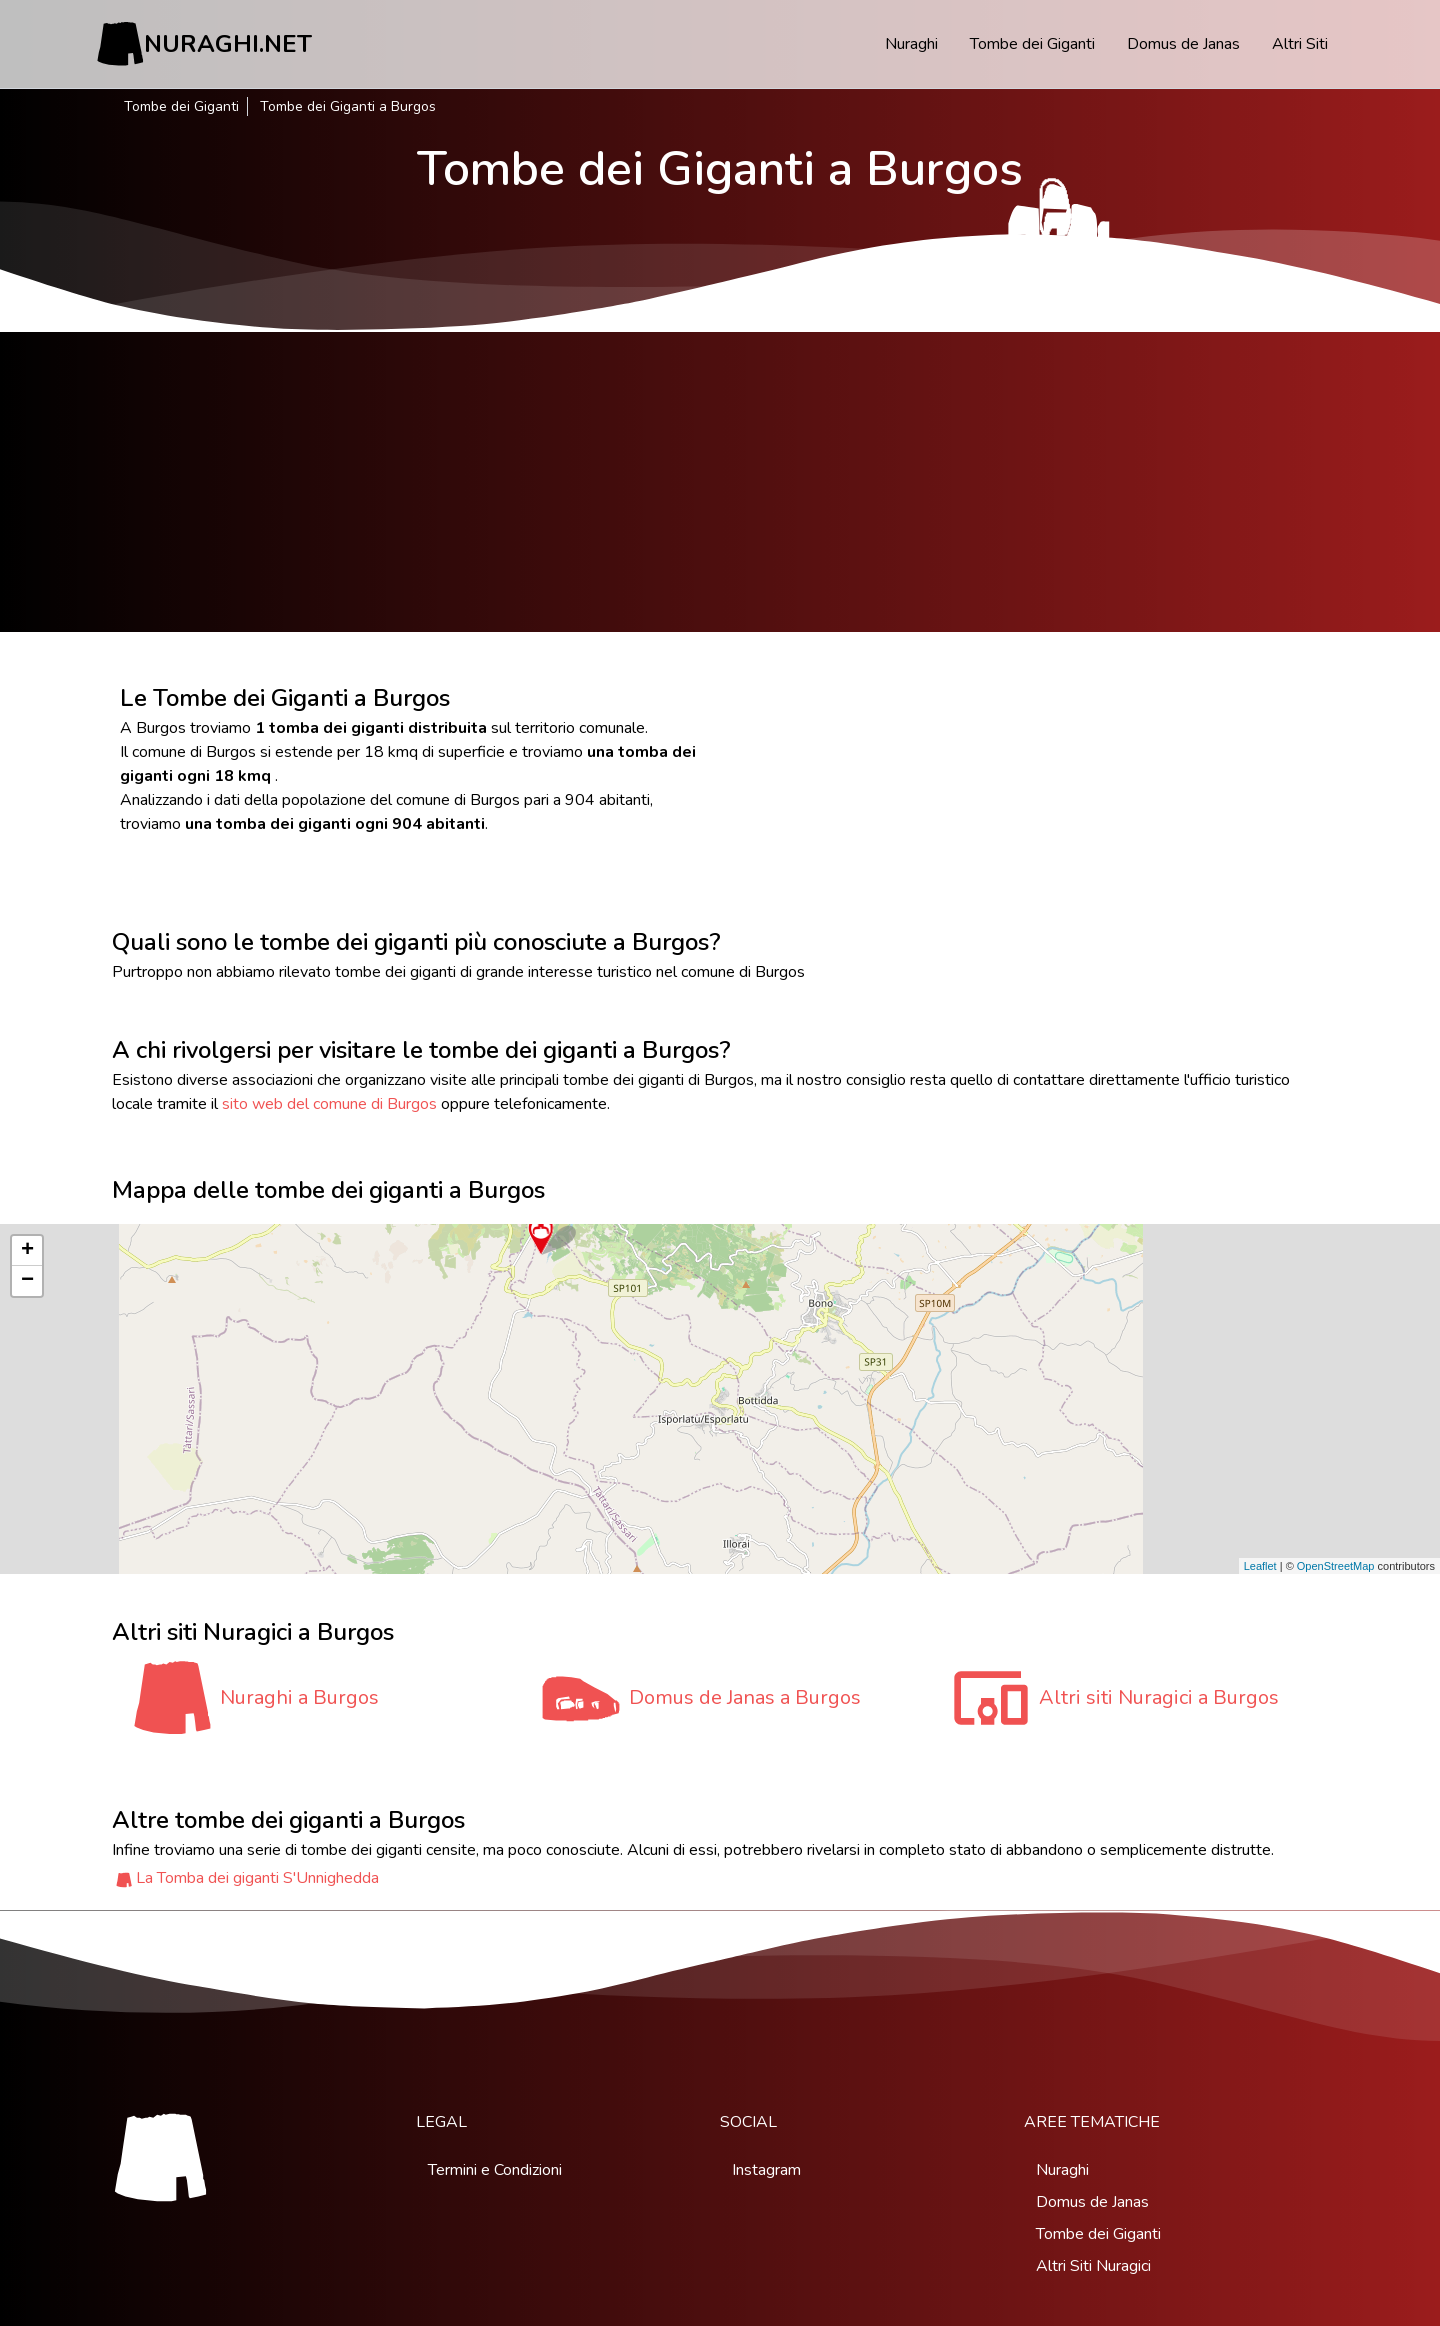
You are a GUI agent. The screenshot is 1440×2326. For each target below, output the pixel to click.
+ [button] (27, 1251)
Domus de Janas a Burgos (745, 1697)
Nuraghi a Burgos (299, 1697)
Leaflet (1260, 1566)
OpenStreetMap (1336, 1566)
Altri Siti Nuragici (1093, 2266)
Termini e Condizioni (495, 2170)
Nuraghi (911, 44)
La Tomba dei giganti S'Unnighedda (257, 1878)
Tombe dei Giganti (1032, 44)
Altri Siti (1300, 44)
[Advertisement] (720, 482)
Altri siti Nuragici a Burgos (1159, 1697)
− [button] (27, 1281)
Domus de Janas (1183, 44)
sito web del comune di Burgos (329, 1104)
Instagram (766, 2170)
